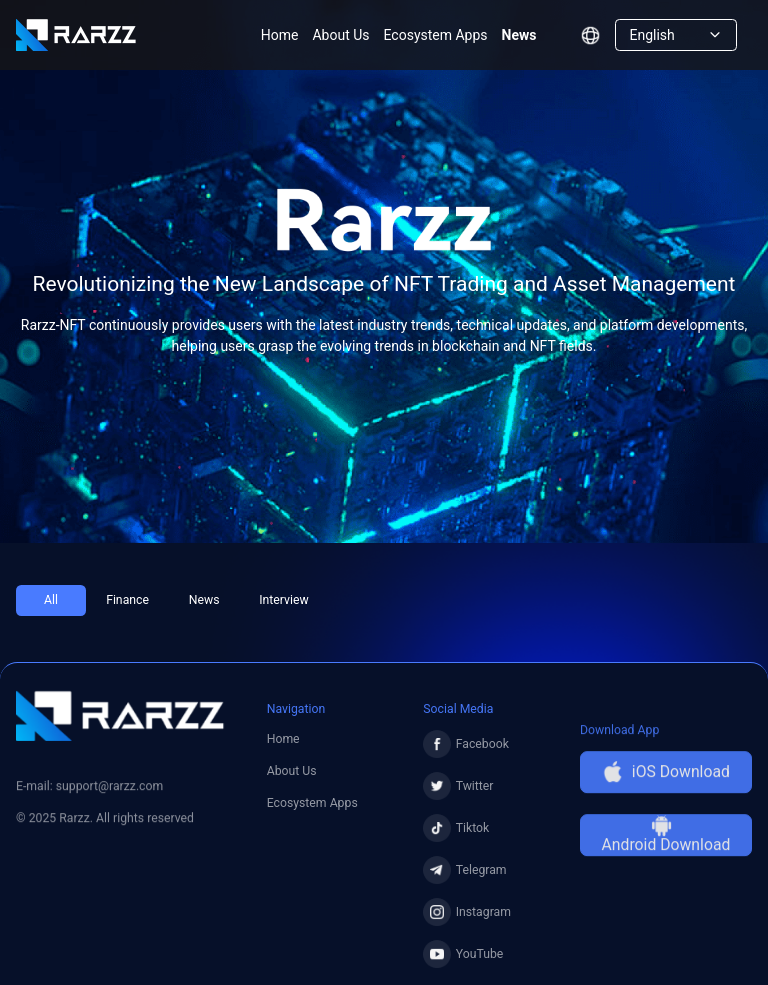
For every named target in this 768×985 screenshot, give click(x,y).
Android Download (666, 847)
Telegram (464, 878)
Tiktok (456, 836)
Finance (127, 600)
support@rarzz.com (110, 790)
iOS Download (666, 784)
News (519, 35)
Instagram (467, 920)
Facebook (466, 752)
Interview (283, 600)
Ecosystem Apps (436, 35)
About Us (340, 35)
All (51, 600)
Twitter (458, 794)
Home (280, 35)
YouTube (463, 962)
